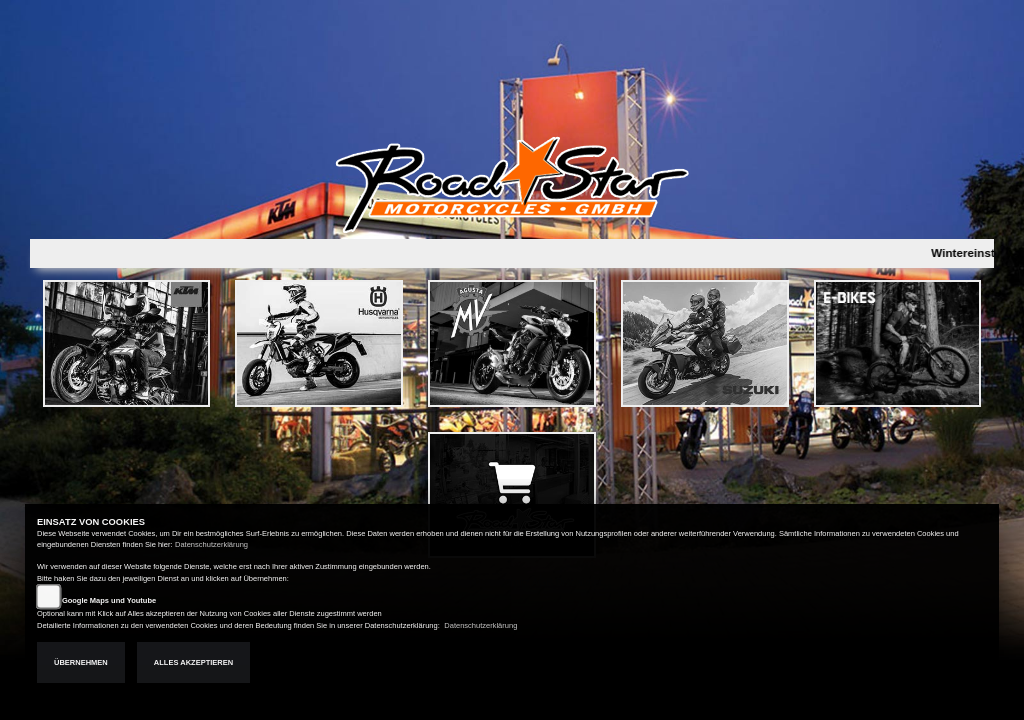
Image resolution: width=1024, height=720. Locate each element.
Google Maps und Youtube (109, 600)
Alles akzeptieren (193, 662)
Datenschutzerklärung (211, 544)
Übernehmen (81, 662)
